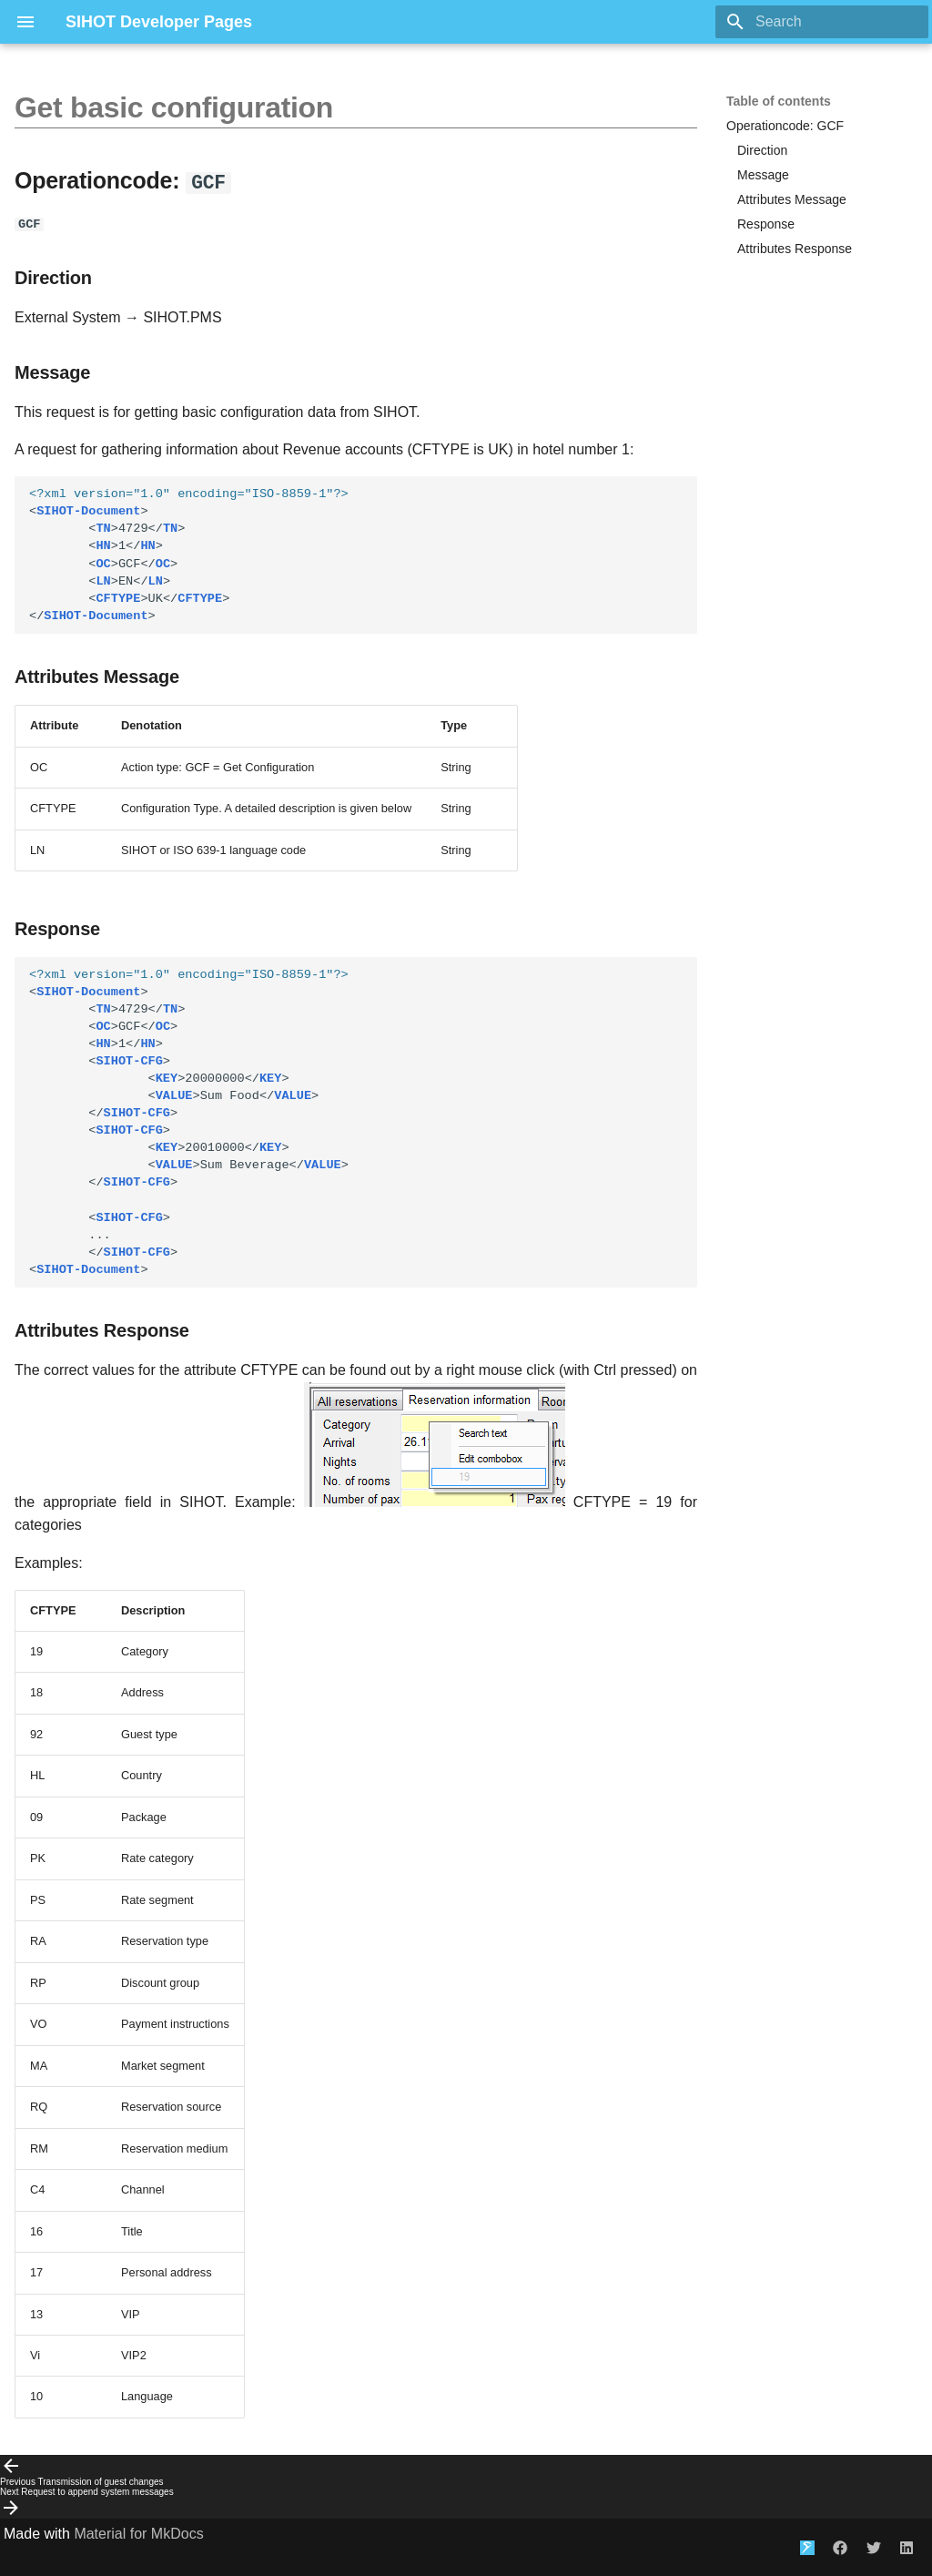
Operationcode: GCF (785, 125)
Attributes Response (794, 248)
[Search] (821, 21)
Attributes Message (791, 199)
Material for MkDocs (138, 2532)
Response (766, 224)
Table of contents (778, 101)
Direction (762, 150)
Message (763, 175)
